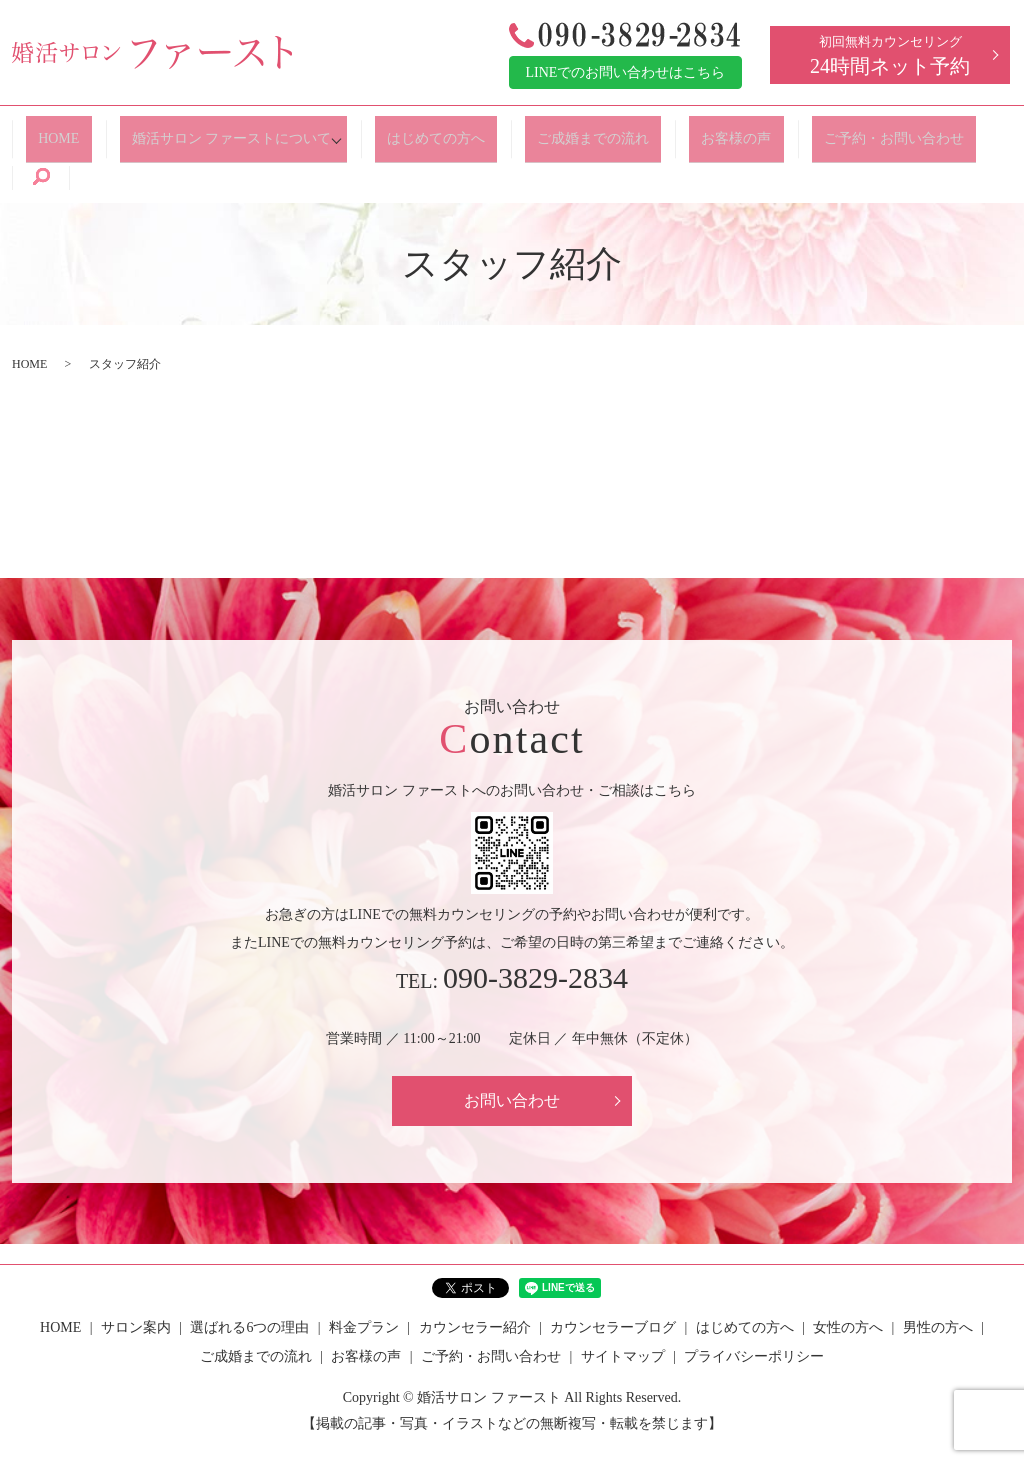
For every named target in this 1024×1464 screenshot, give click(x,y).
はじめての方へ (430, 130)
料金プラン (364, 1281)
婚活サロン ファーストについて (227, 130)
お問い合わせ (512, 1054)
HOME (67, 130)
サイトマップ (623, 1311)
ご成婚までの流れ (575, 130)
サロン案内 (136, 1281)
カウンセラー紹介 (475, 1281)
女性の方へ (848, 1281)
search (968, 132)
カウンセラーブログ (613, 1281)
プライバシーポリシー (754, 1311)
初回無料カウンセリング (890, 55)
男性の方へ (938, 1281)
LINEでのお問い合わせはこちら (626, 72)
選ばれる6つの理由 (249, 1281)
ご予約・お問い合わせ (849, 130)
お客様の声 (705, 130)
